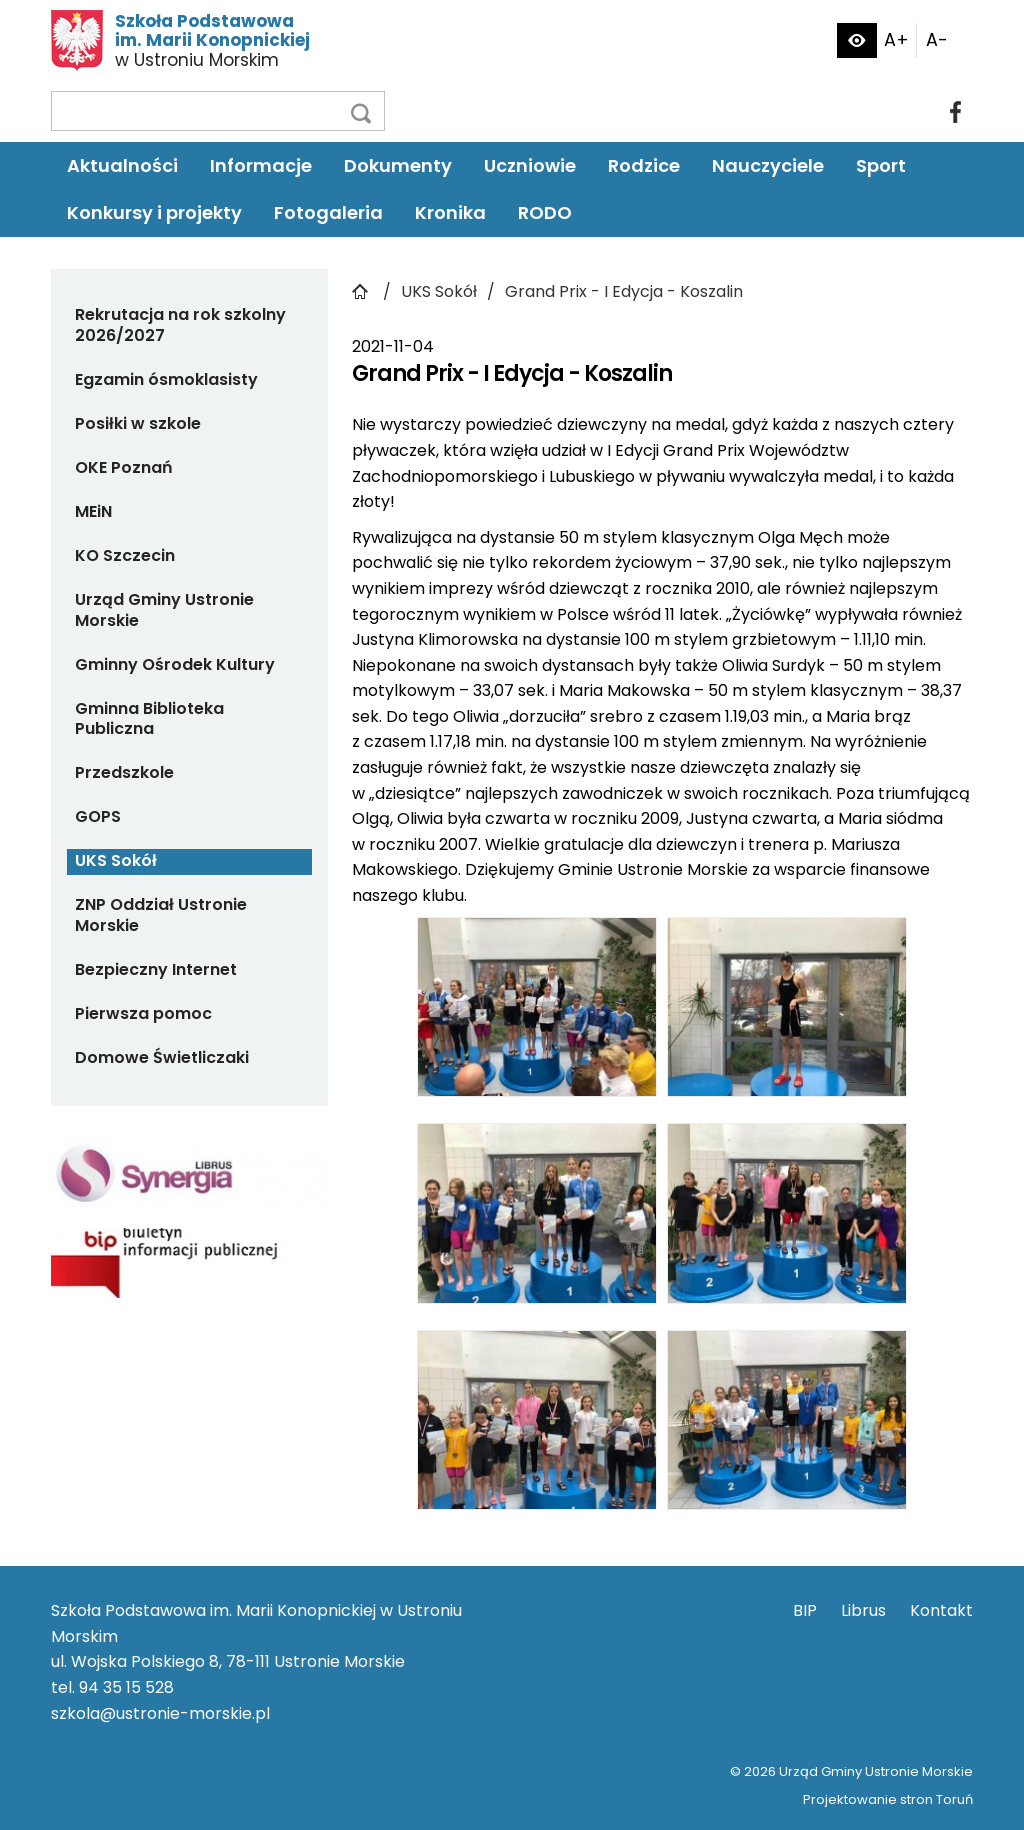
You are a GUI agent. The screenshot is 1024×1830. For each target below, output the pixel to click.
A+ (896, 40)
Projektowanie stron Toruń (888, 1799)
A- (937, 40)
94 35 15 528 (126, 1687)
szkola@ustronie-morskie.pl (160, 1713)
